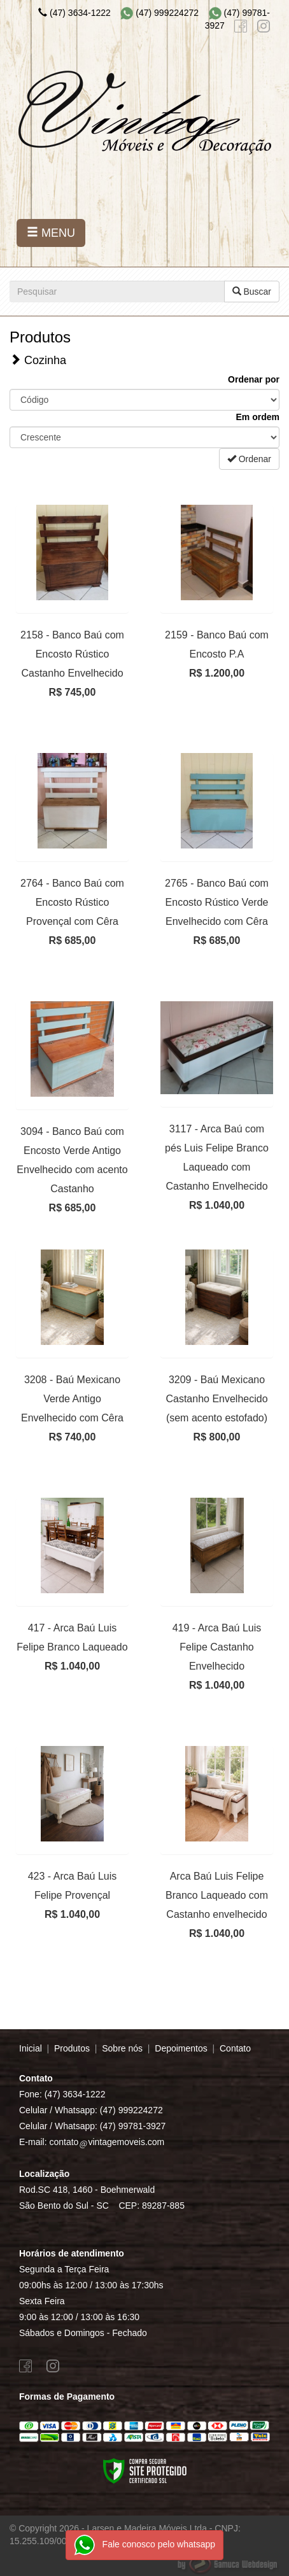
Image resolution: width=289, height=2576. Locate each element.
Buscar (251, 291)
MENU (51, 232)
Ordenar (249, 459)
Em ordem (257, 417)
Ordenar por (253, 379)
